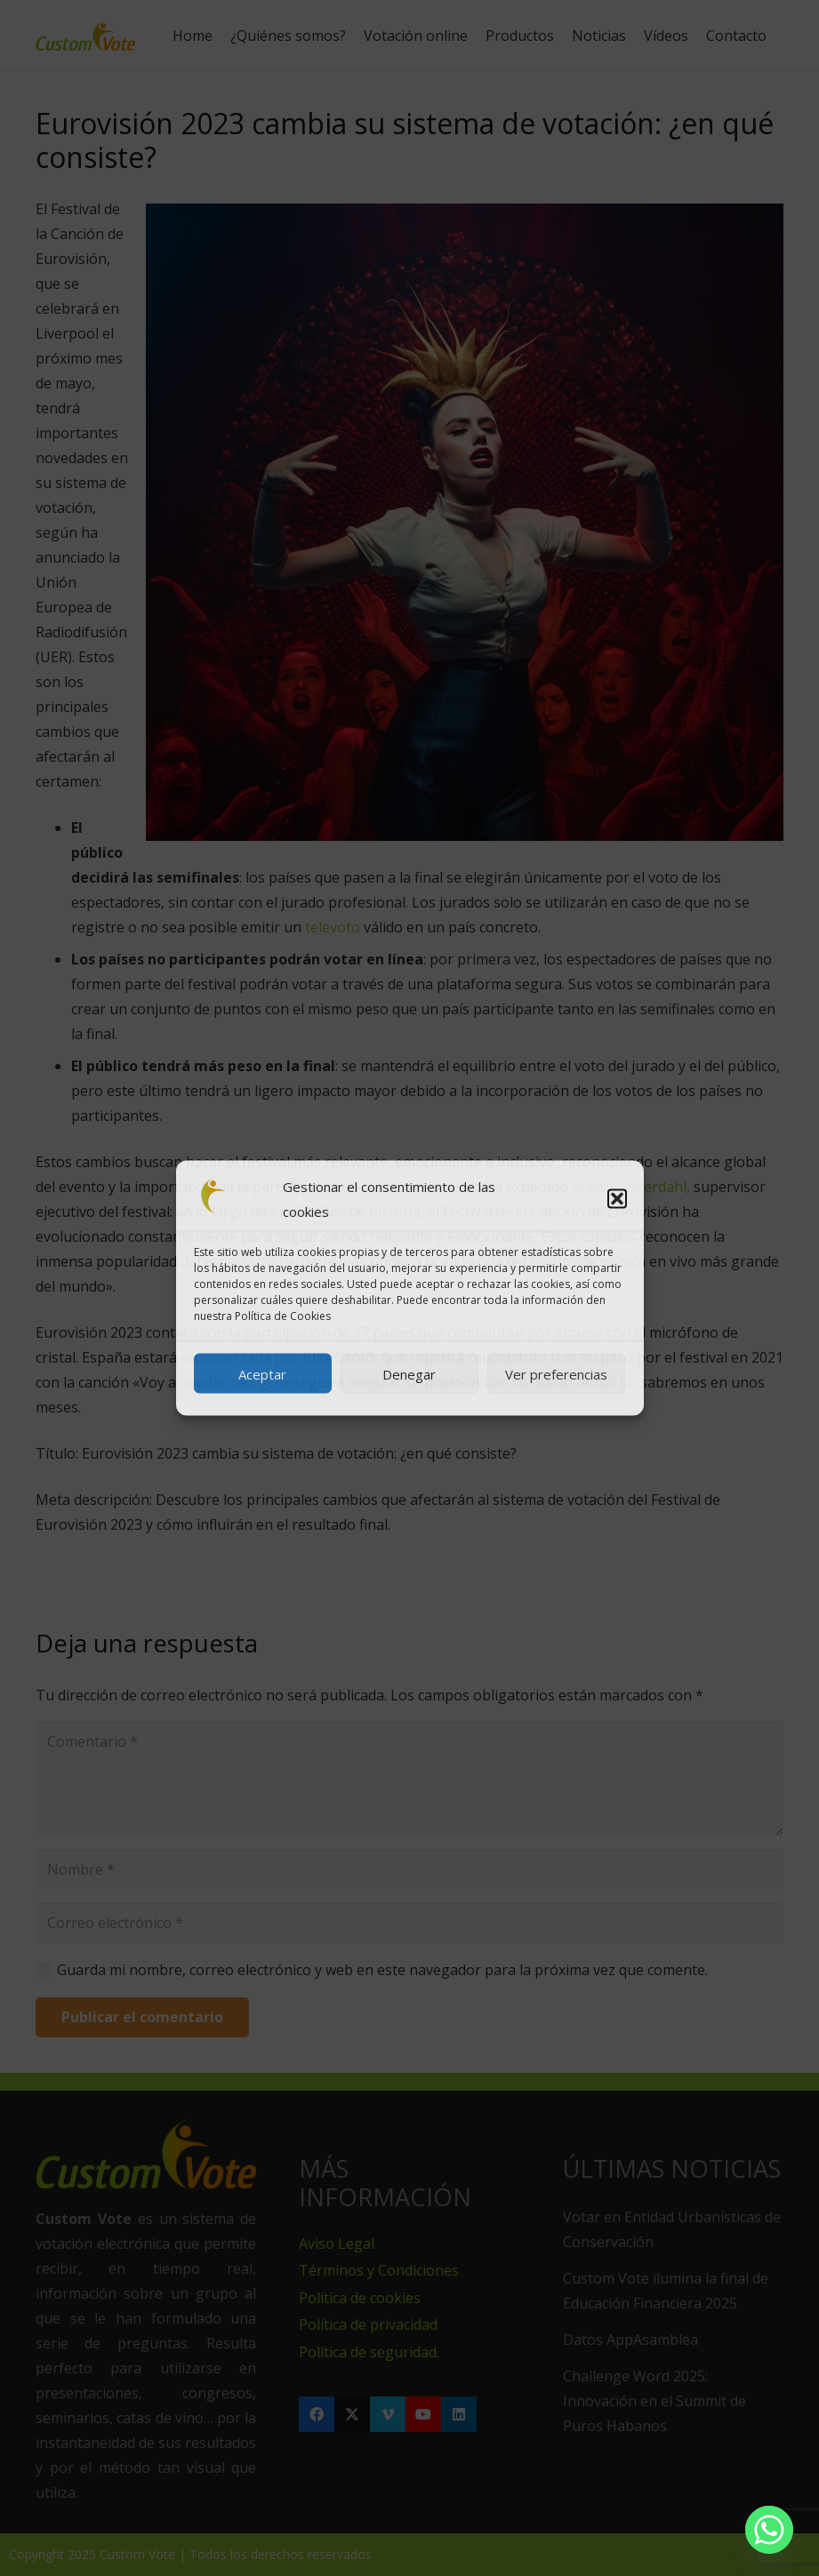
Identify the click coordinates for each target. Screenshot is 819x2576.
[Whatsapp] (769, 2530)
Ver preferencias (556, 1373)
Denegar (409, 1373)
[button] (617, 1199)
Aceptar (262, 1373)
